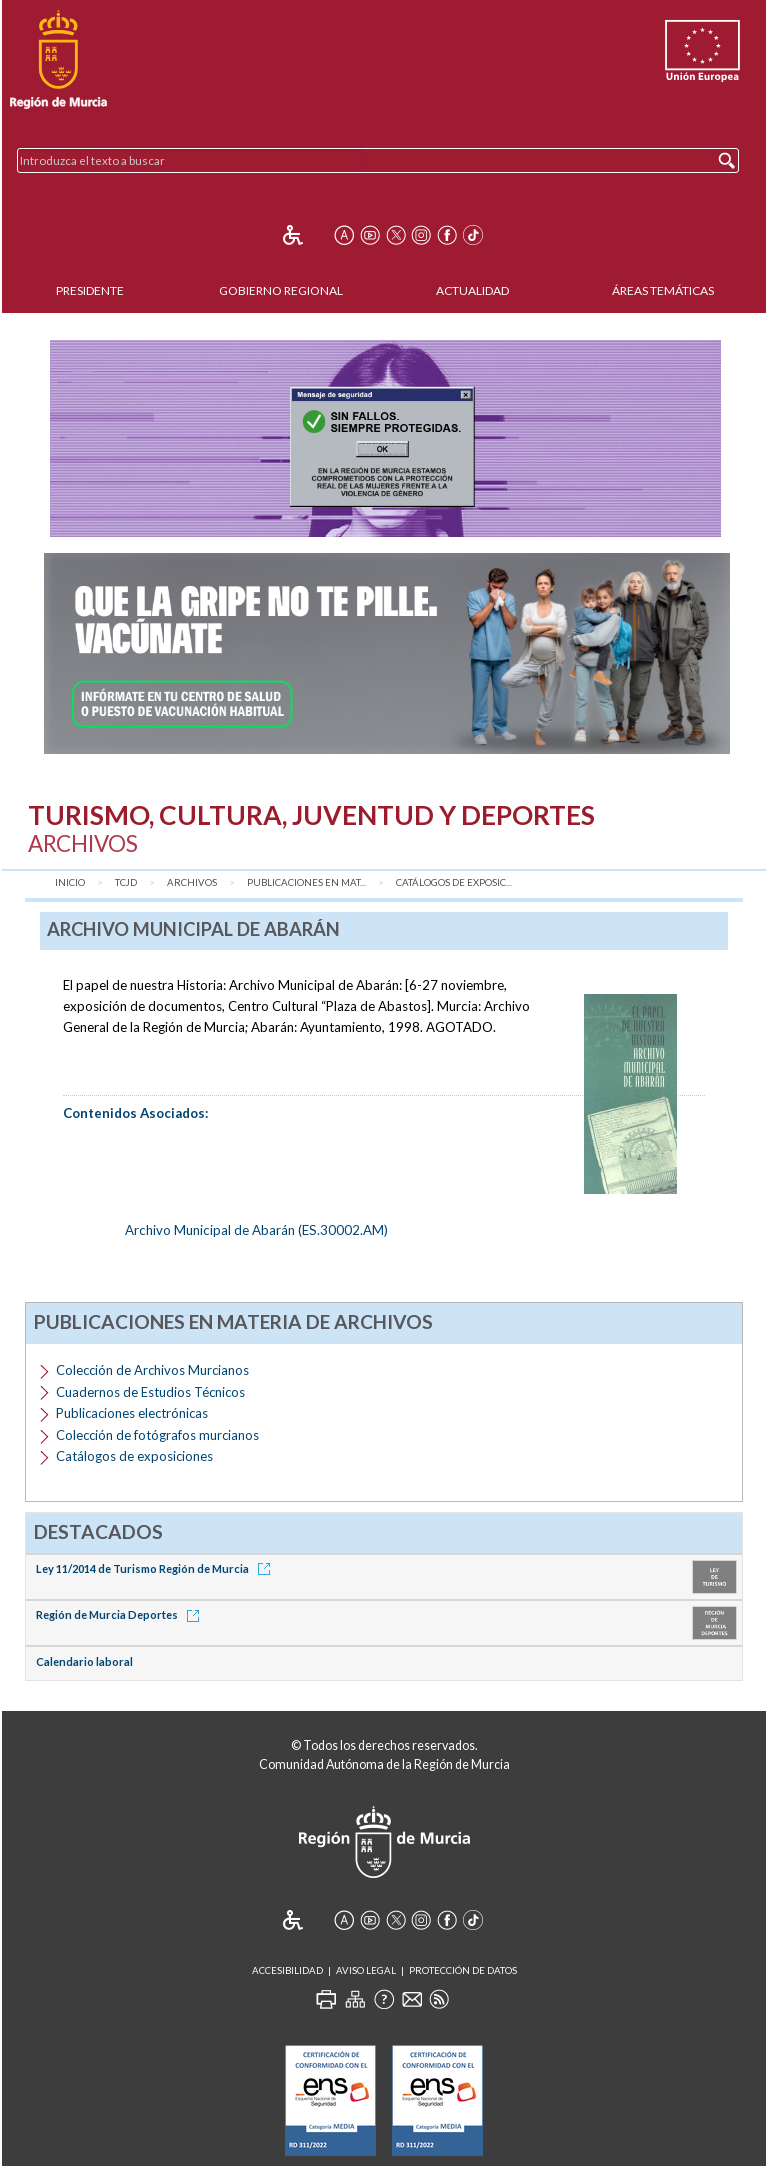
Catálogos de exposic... (454, 882)
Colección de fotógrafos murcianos (157, 1435)
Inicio (70, 882)
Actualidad (472, 290)
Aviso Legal (366, 1970)
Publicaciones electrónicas (132, 1413)
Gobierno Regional (281, 290)
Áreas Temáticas (663, 290)
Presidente (90, 290)
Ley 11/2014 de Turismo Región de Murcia (156, 1568)
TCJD (126, 882)
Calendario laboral (84, 1661)
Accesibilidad (287, 1970)
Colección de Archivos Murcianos (152, 1370)
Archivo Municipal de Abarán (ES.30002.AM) (256, 1230)
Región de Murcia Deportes (121, 1614)
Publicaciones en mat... (306, 882)
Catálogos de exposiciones (134, 1456)
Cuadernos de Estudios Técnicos (150, 1392)
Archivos (192, 882)
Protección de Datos (463, 1970)
